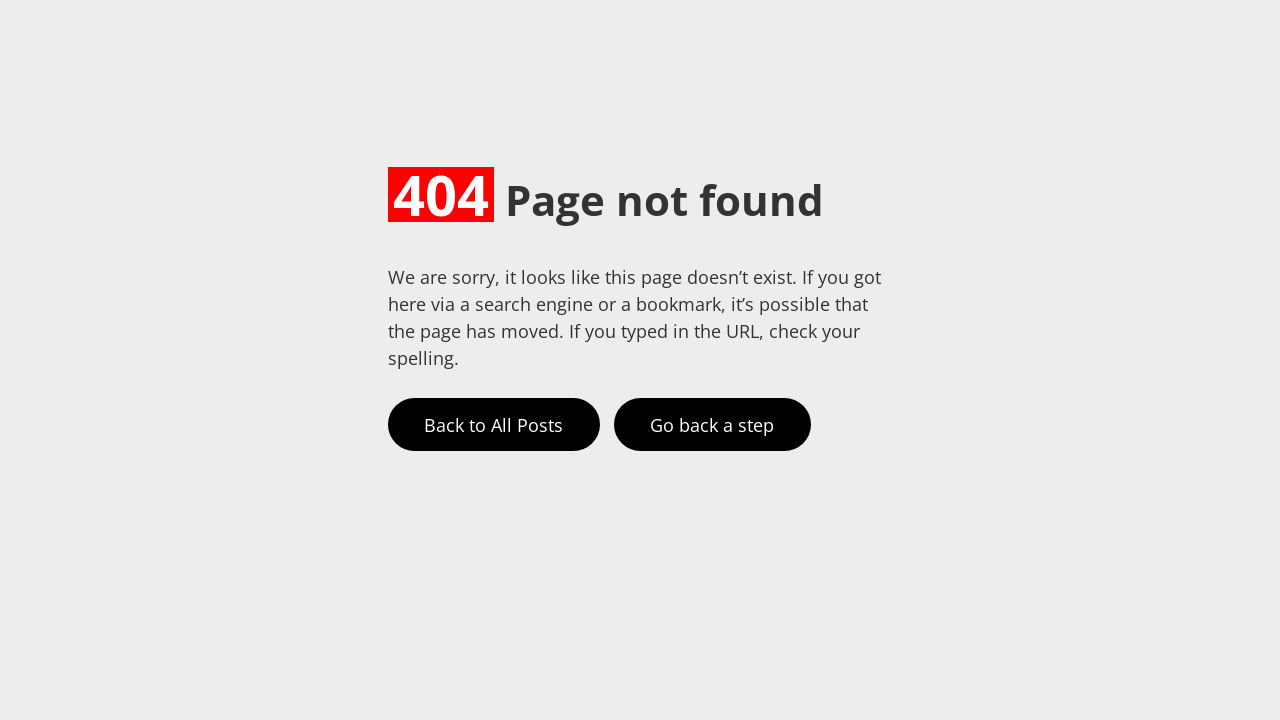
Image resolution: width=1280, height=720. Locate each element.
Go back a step (712, 425)
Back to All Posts (493, 425)
